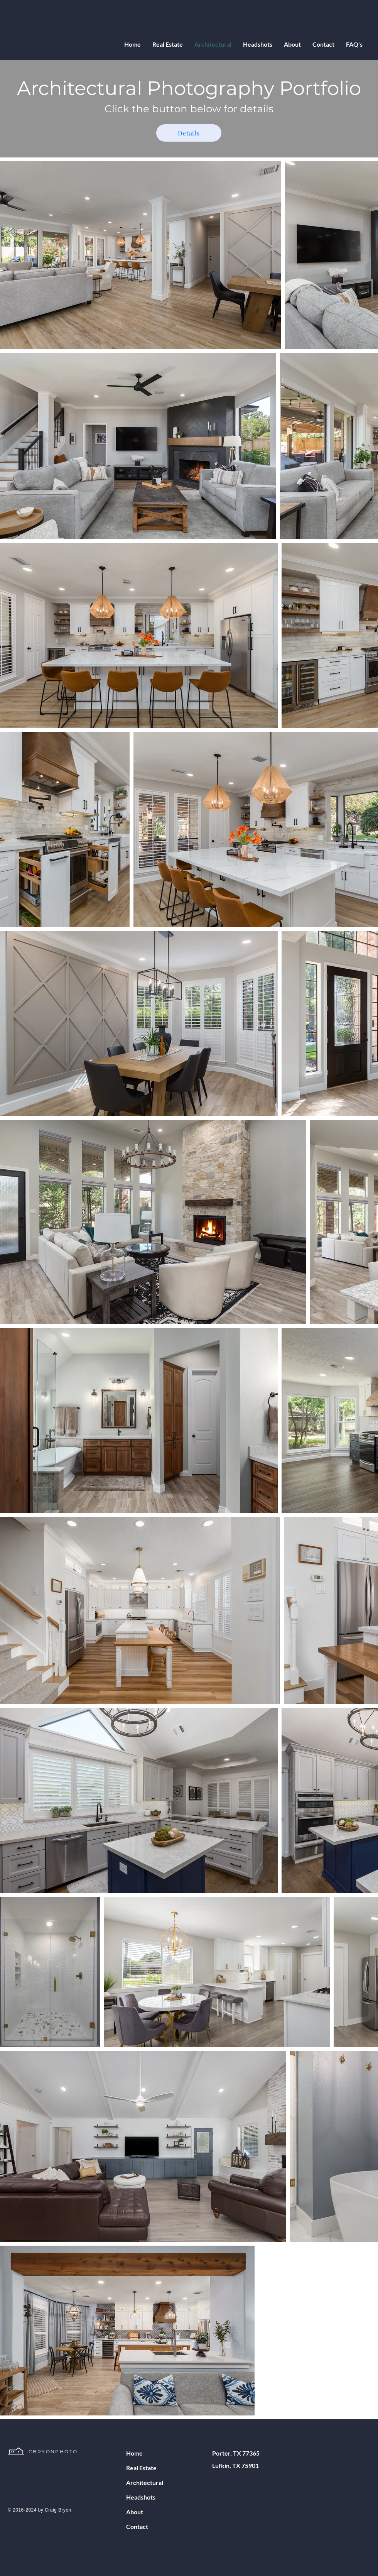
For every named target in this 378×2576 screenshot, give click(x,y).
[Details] (188, 133)
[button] (168, 44)
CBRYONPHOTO (53, 2451)
